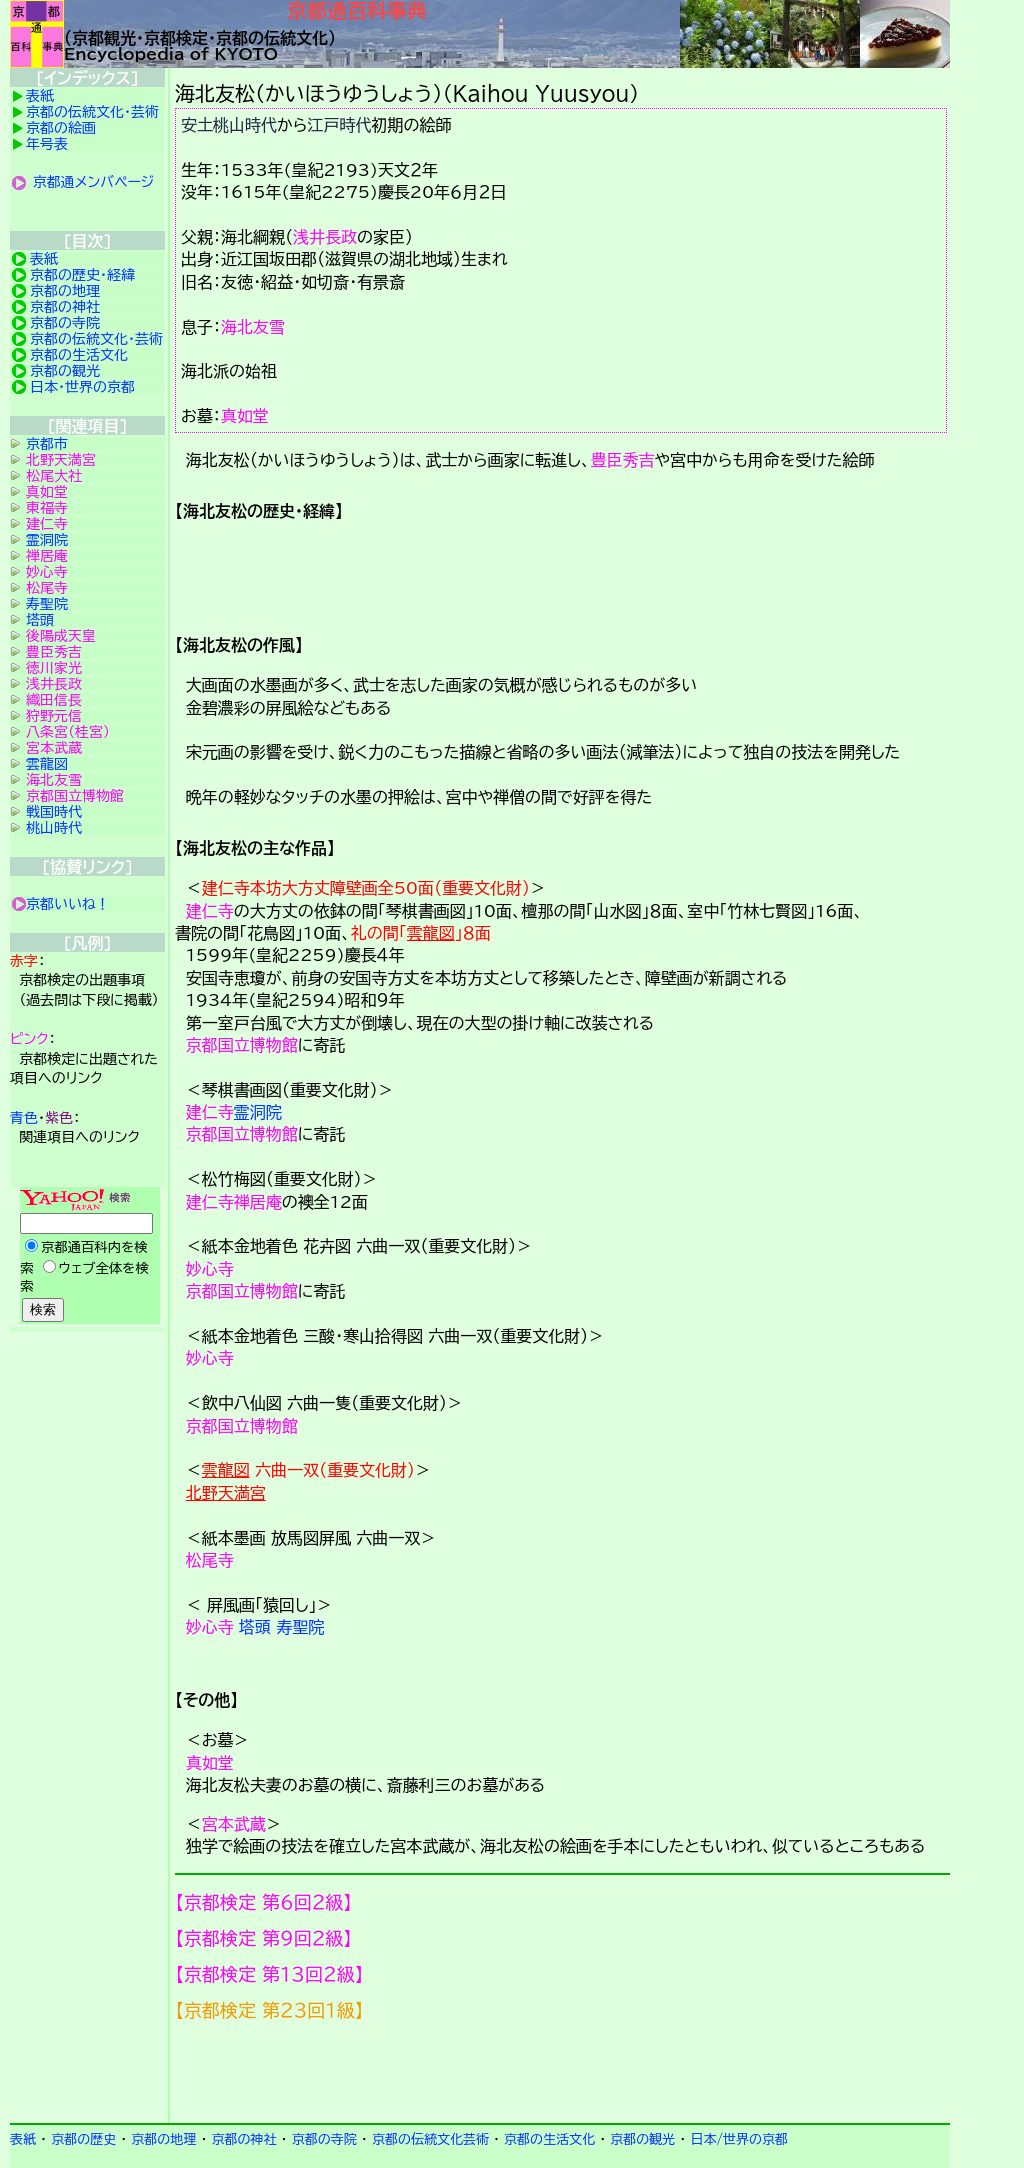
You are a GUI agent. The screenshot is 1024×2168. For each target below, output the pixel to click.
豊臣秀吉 (623, 460)
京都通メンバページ (94, 182)
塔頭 (255, 1627)
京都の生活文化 (79, 355)
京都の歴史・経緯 (82, 275)
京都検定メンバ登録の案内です (562, 2072)
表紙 (40, 96)
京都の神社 (65, 307)
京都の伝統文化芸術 (430, 2139)
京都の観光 (65, 371)
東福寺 (47, 508)
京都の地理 (65, 291)
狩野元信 (54, 716)
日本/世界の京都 (739, 2139)
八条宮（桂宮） (68, 732)
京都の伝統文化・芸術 (92, 112)
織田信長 (54, 700)
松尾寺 (210, 1560)
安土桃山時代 (229, 125)
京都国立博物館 (242, 1045)
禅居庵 (258, 1202)
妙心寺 (210, 1269)
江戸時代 (340, 125)
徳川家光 (54, 668)
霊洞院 (258, 1112)
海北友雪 (253, 327)
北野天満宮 (226, 1493)
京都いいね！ (68, 904)
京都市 (47, 444)
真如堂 (245, 416)
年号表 (47, 144)
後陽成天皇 (61, 636)
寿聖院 (300, 1627)
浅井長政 (325, 237)
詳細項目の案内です (562, 570)
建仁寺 (210, 911)
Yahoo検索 (87, 1257)
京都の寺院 (65, 323)
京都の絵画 (61, 128)
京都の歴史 (83, 2139)
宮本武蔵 (234, 1824)
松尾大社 (54, 476)
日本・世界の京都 (82, 387)
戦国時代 (54, 812)
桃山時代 (54, 828)
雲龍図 (431, 933)
